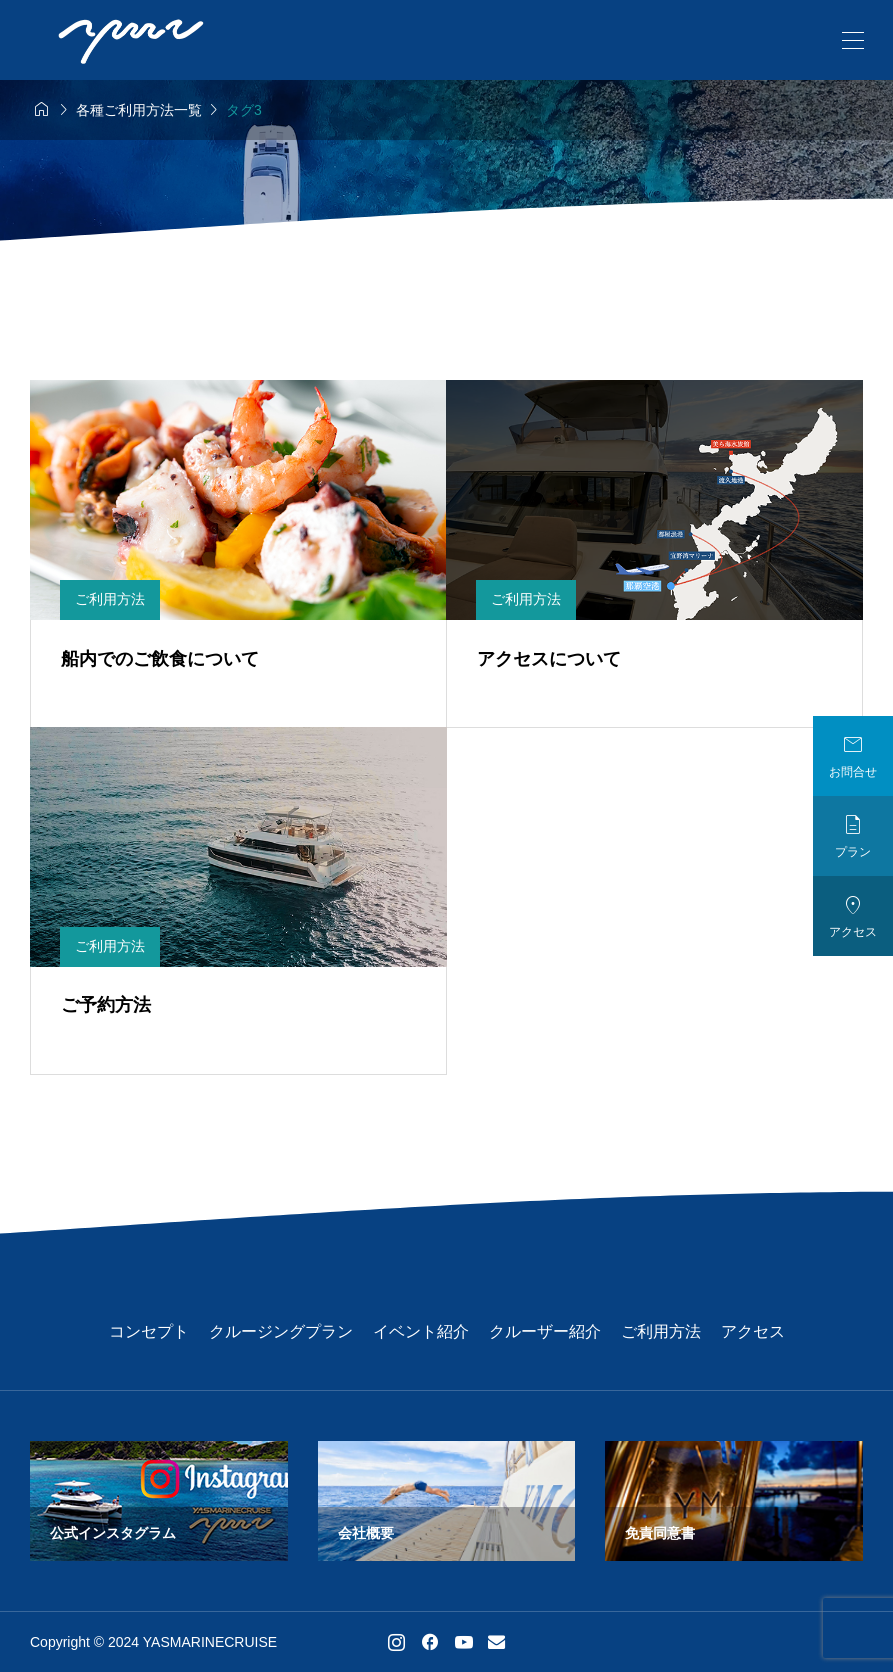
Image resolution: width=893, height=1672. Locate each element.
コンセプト (149, 1331)
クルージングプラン (281, 1331)
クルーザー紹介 (545, 1331)
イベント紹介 (421, 1331)
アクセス (753, 1331)
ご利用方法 (661, 1331)
